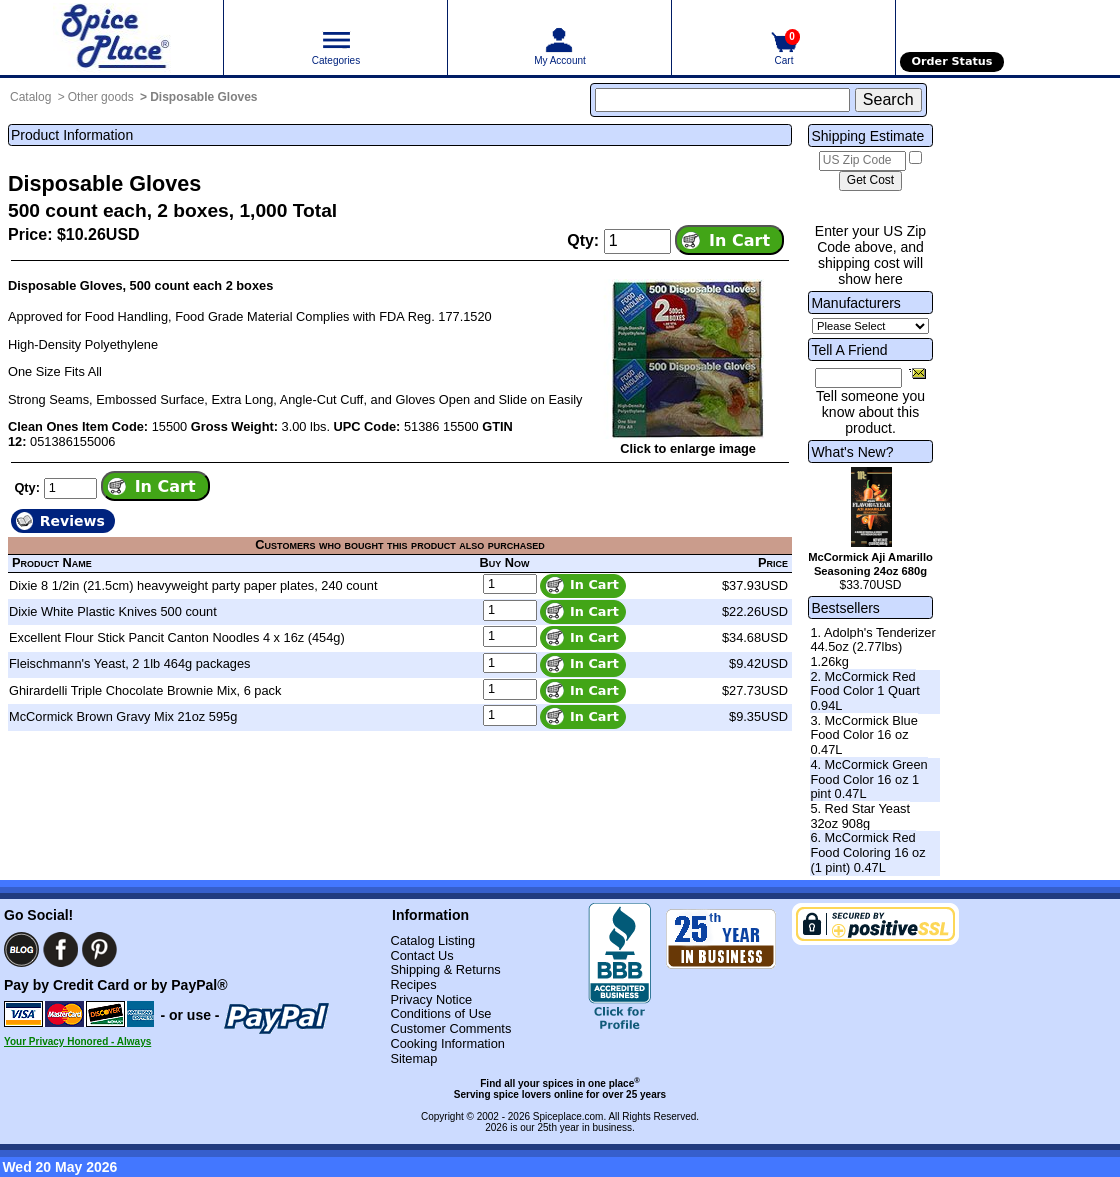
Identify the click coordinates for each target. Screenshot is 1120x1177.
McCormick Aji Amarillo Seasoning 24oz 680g (870, 564)
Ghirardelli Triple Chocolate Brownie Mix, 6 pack (145, 690)
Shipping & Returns (445, 969)
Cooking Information (447, 1043)
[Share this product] (917, 373)
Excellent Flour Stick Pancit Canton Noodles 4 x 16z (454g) (177, 637)
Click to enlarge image (688, 448)
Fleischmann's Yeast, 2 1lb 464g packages (129, 663)
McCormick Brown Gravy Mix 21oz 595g (123, 716)
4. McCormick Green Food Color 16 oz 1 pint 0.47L (868, 779)
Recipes (413, 984)
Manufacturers (855, 303)
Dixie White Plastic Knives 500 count (113, 611)
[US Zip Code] (862, 161)
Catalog (30, 97)
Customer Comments (450, 1028)
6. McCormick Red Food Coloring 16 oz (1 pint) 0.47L (867, 852)
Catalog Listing (432, 940)
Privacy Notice (431, 999)
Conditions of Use (440, 1013)
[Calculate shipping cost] (870, 181)
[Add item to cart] (729, 240)
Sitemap (413, 1058)
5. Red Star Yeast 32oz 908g (860, 816)
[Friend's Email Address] (858, 378)
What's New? (852, 452)
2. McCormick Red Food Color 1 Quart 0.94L (865, 691)
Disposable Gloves (203, 97)
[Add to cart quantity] (637, 241)
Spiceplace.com (568, 1116)
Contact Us (421, 955)
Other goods (101, 97)
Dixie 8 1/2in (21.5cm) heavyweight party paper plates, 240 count (193, 585)
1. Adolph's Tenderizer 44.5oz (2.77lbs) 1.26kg (872, 647)
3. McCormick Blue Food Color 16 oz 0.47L (863, 735)
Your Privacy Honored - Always (77, 1041)
